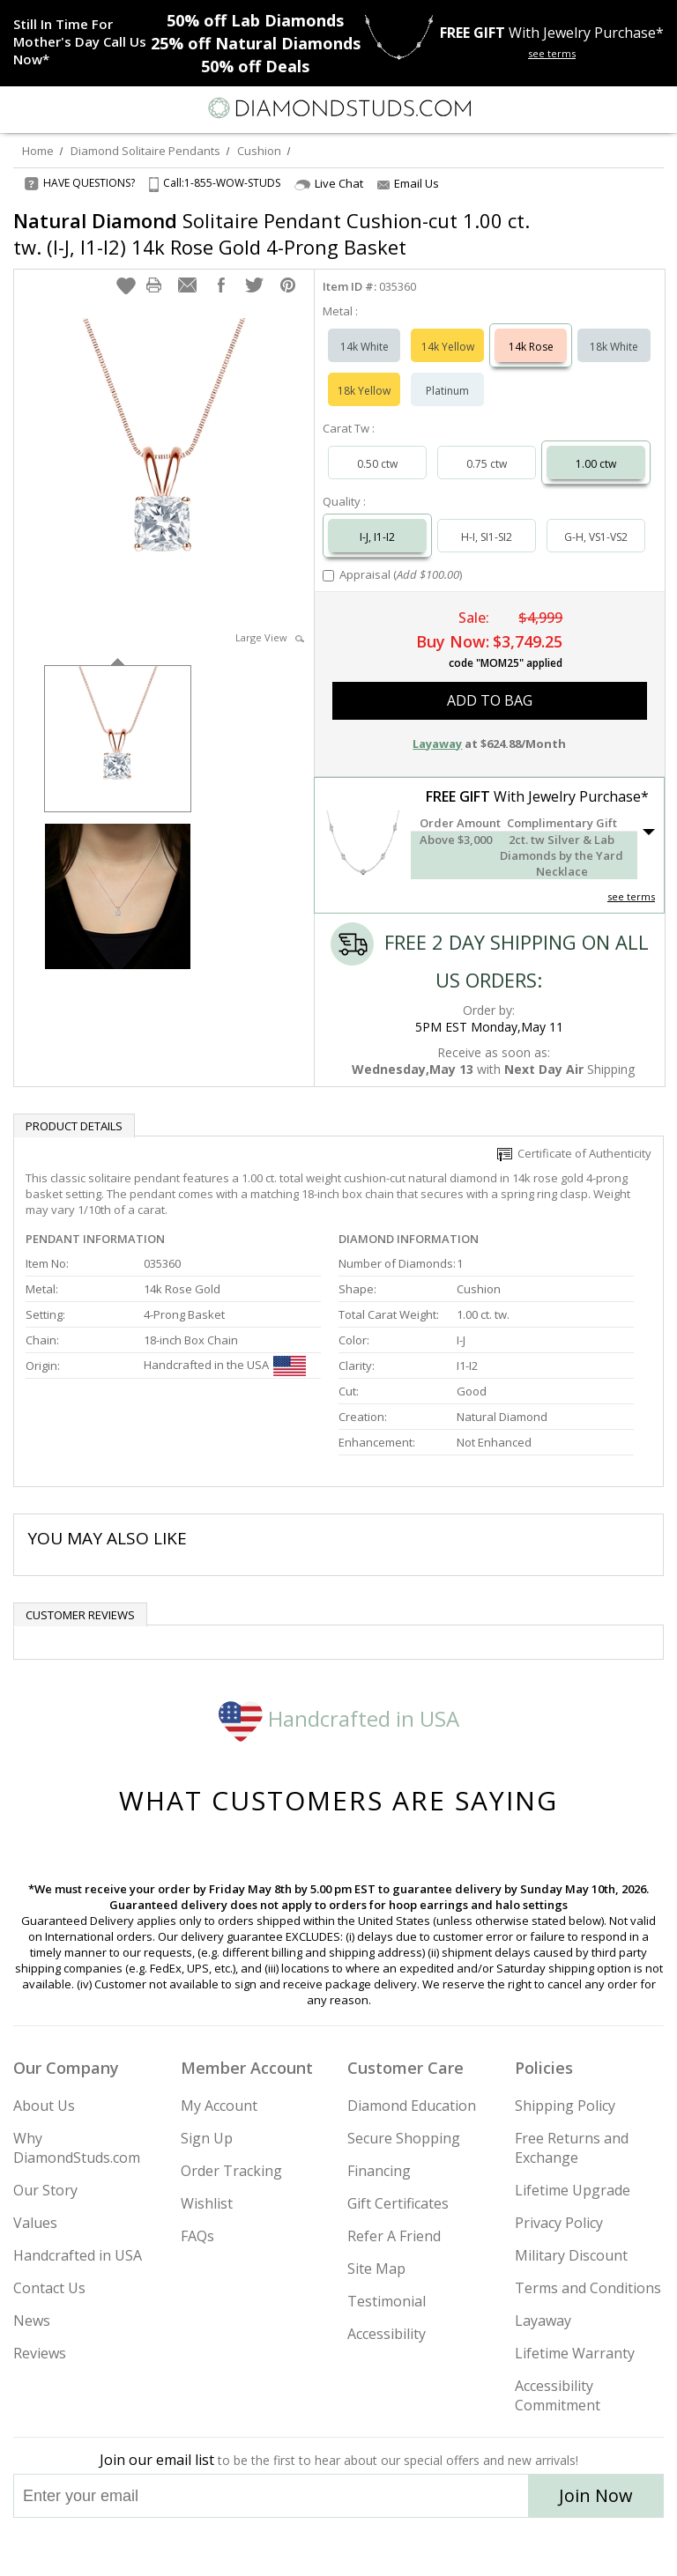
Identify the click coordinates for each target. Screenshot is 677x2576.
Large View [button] (269, 637)
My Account (219, 2105)
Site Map (376, 2268)
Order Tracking (231, 2170)
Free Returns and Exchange (572, 2147)
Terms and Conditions (588, 2288)
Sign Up (207, 2138)
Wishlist (207, 2203)
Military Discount (571, 2255)
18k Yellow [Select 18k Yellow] (364, 390)
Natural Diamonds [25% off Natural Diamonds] (256, 43)
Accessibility (386, 2333)
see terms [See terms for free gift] (552, 53)
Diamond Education (411, 2105)
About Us (44, 2105)
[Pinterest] (379, 2547)
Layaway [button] (437, 743)
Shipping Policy (565, 2105)
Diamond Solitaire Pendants (145, 151)
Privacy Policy (559, 2222)
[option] (117, 737)
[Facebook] (339, 2547)
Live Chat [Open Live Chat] (328, 183)
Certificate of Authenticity (574, 1153)
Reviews (39, 2353)
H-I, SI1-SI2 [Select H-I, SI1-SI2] (486, 536)
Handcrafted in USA (339, 1718)
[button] (126, 285)
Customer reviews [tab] (80, 1615)
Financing (379, 2170)
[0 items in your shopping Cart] (654, 108)
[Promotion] (81, 41)
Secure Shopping (403, 2138)
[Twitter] (297, 2547)
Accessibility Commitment (557, 2395)
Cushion (259, 151)
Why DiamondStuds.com (76, 2147)
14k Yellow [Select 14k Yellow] (447, 346)
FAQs (197, 2236)
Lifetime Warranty (575, 2353)
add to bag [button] (489, 700)
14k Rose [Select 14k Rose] (531, 346)
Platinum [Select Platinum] (447, 390)
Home (38, 151)
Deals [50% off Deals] (255, 66)
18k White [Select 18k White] (614, 346)
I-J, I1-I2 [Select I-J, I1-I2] (377, 536)
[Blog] (427, 2547)
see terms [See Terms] (631, 896)
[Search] (56, 107)
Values (35, 2222)
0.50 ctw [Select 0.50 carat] (377, 463)
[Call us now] (619, 106)
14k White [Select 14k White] (364, 346)
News (31, 2320)
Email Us (408, 183)
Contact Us (49, 2288)
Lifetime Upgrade (572, 2190)
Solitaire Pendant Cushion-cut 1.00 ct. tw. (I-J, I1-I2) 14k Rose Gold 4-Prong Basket (271, 233)
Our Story (45, 2190)
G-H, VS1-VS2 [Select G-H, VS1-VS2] (596, 536)
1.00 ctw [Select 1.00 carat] (596, 463)
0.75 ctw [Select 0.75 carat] (486, 463)
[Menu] (21, 108)
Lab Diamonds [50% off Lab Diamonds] (255, 20)
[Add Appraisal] (328, 575)
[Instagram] (248, 2547)
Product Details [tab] (74, 1126)
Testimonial (386, 2301)
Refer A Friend (394, 2236)
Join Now (596, 2495)
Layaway (543, 2320)
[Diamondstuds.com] (338, 109)
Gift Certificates (398, 2203)
